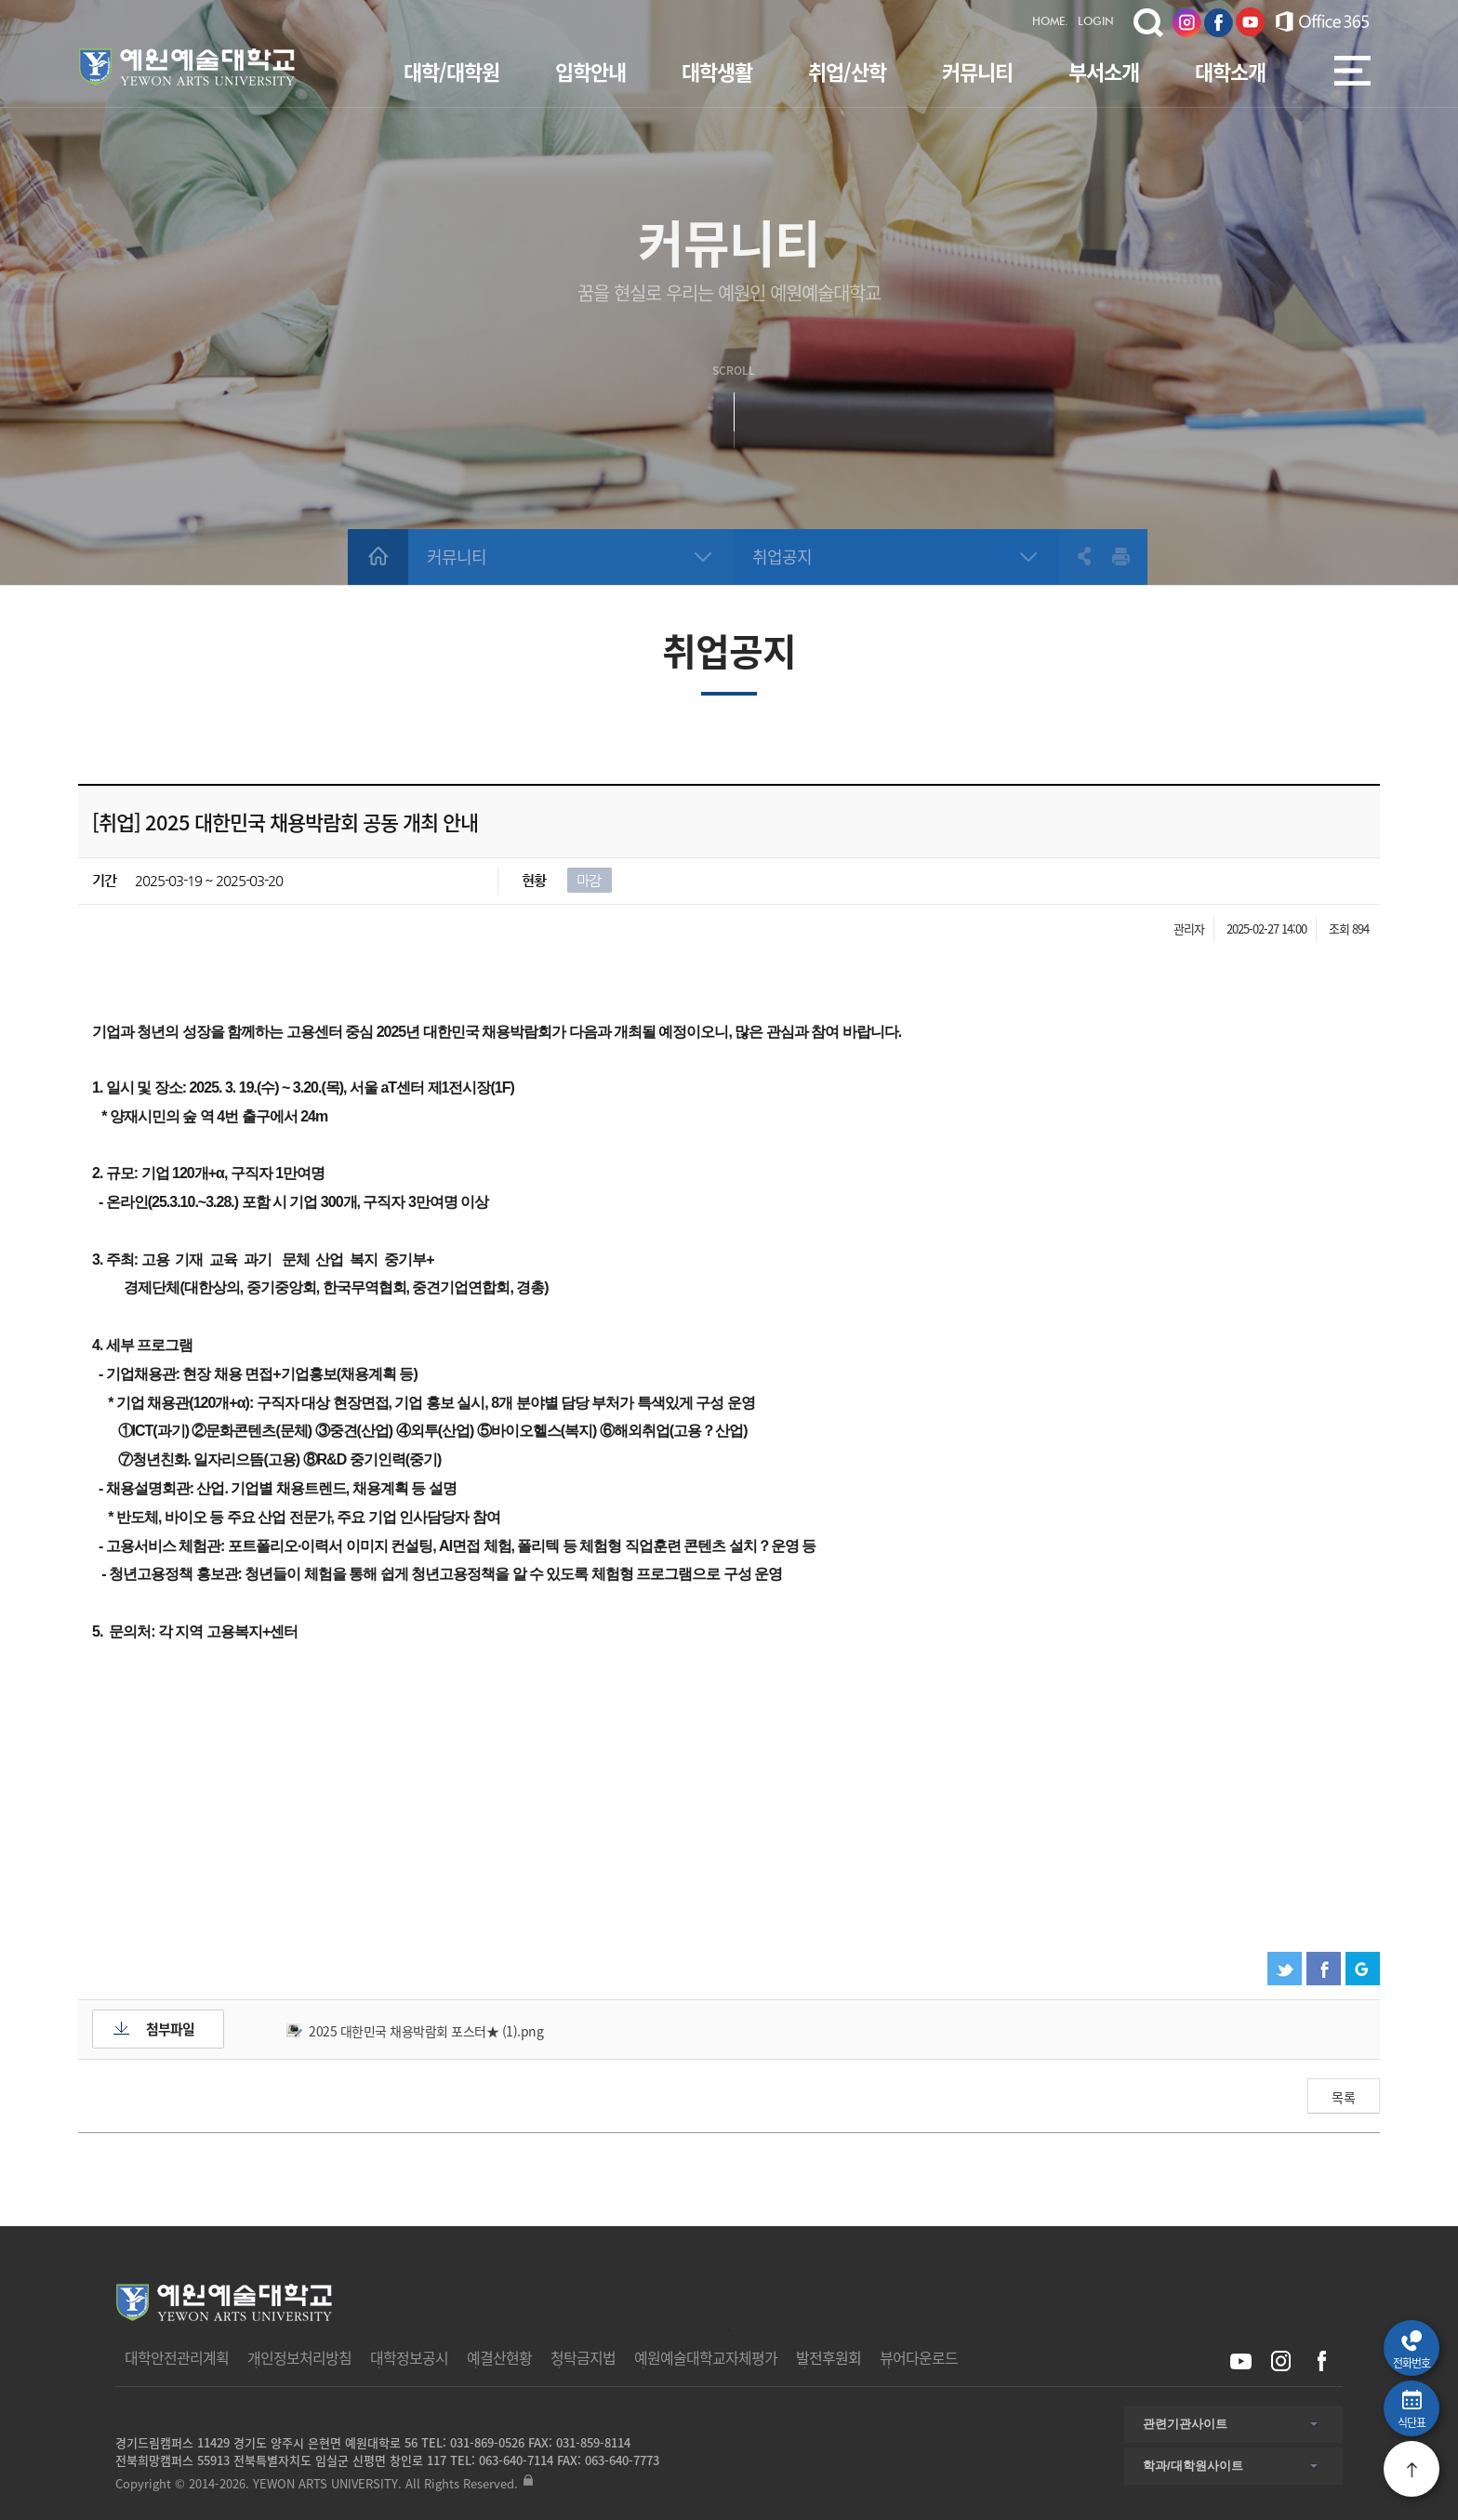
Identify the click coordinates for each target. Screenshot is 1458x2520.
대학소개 (1230, 71)
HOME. (1050, 22)
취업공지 (782, 556)
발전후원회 (828, 2357)
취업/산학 (847, 71)
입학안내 (590, 71)
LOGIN (1096, 22)
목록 (1344, 2097)
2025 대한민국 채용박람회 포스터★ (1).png (426, 2031)
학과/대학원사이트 (1193, 2466)
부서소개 (1103, 71)
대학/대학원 (451, 71)
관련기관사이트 (1185, 2424)
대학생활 (717, 71)
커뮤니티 (977, 71)
